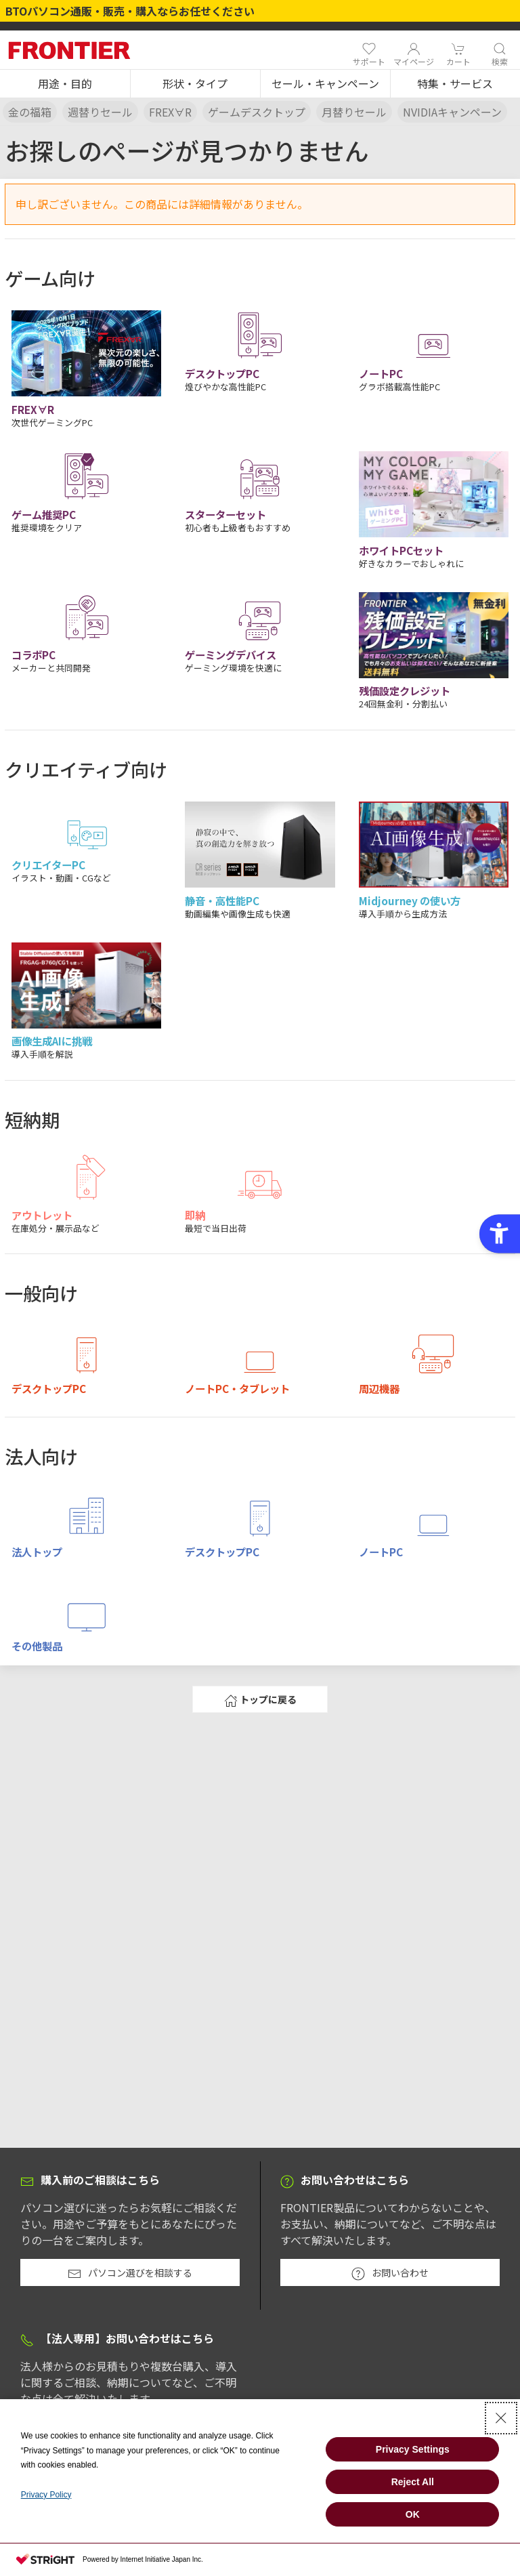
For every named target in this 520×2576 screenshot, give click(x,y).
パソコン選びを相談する (130, 2273)
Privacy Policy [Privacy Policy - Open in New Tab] (46, 2494)
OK (413, 2514)
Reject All (412, 2481)
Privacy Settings (413, 2449)
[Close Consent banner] (501, 2418)
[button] (65, 84)
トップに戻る (260, 1699)
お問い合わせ (390, 2273)
